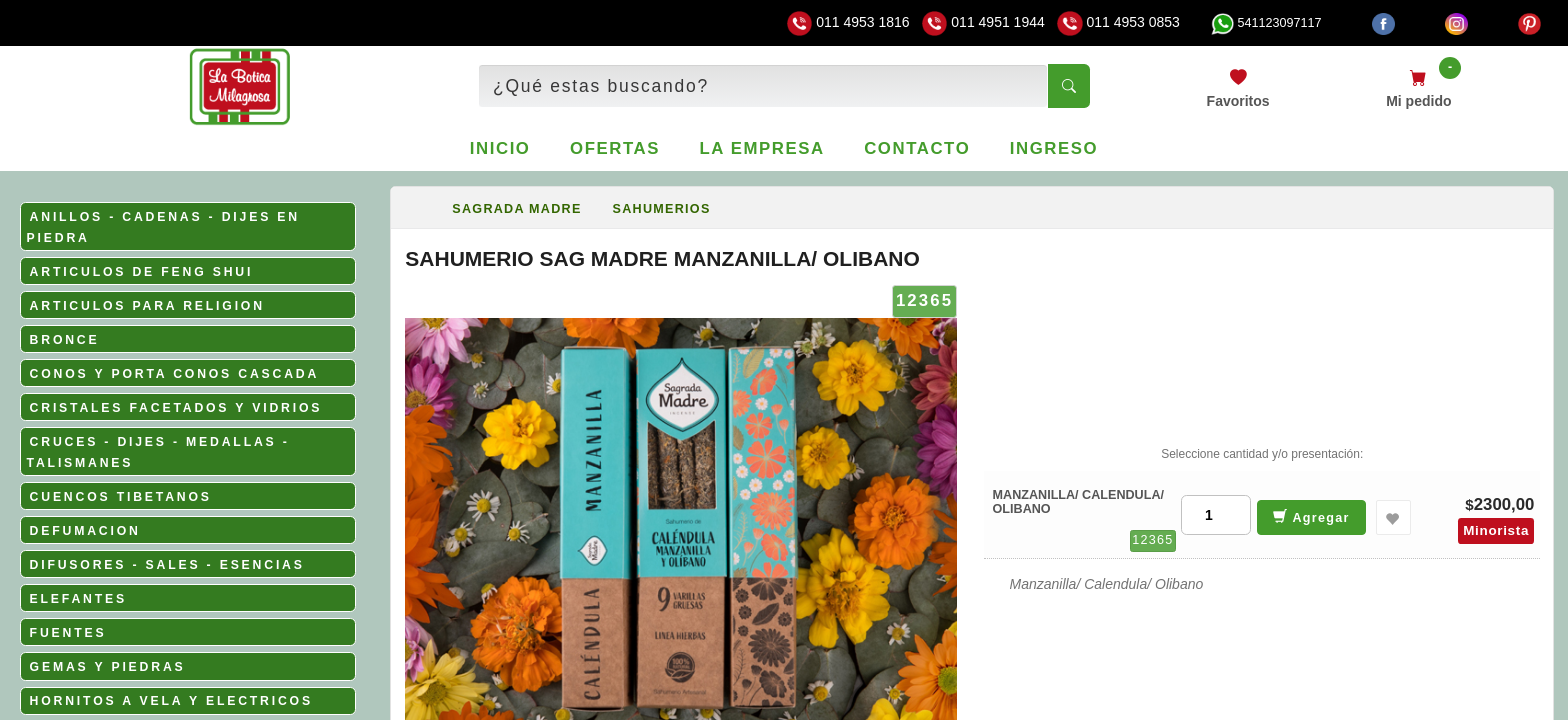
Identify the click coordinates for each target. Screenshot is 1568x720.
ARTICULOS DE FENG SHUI (142, 272)
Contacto (917, 148)
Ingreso (1054, 148)
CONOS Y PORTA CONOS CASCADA (175, 374)
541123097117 (1266, 23)
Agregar (1311, 516)
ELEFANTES (78, 599)
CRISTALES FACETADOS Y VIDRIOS (176, 408)
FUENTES (68, 633)
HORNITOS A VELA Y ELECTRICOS (171, 701)
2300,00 (1504, 504)
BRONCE (65, 340)
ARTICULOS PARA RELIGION (147, 306)
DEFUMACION (85, 531)
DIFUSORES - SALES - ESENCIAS (167, 565)
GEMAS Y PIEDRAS (108, 667)
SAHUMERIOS (662, 209)
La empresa (762, 148)
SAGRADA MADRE (516, 209)
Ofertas (615, 148)
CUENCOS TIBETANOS (121, 497)
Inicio (500, 148)
